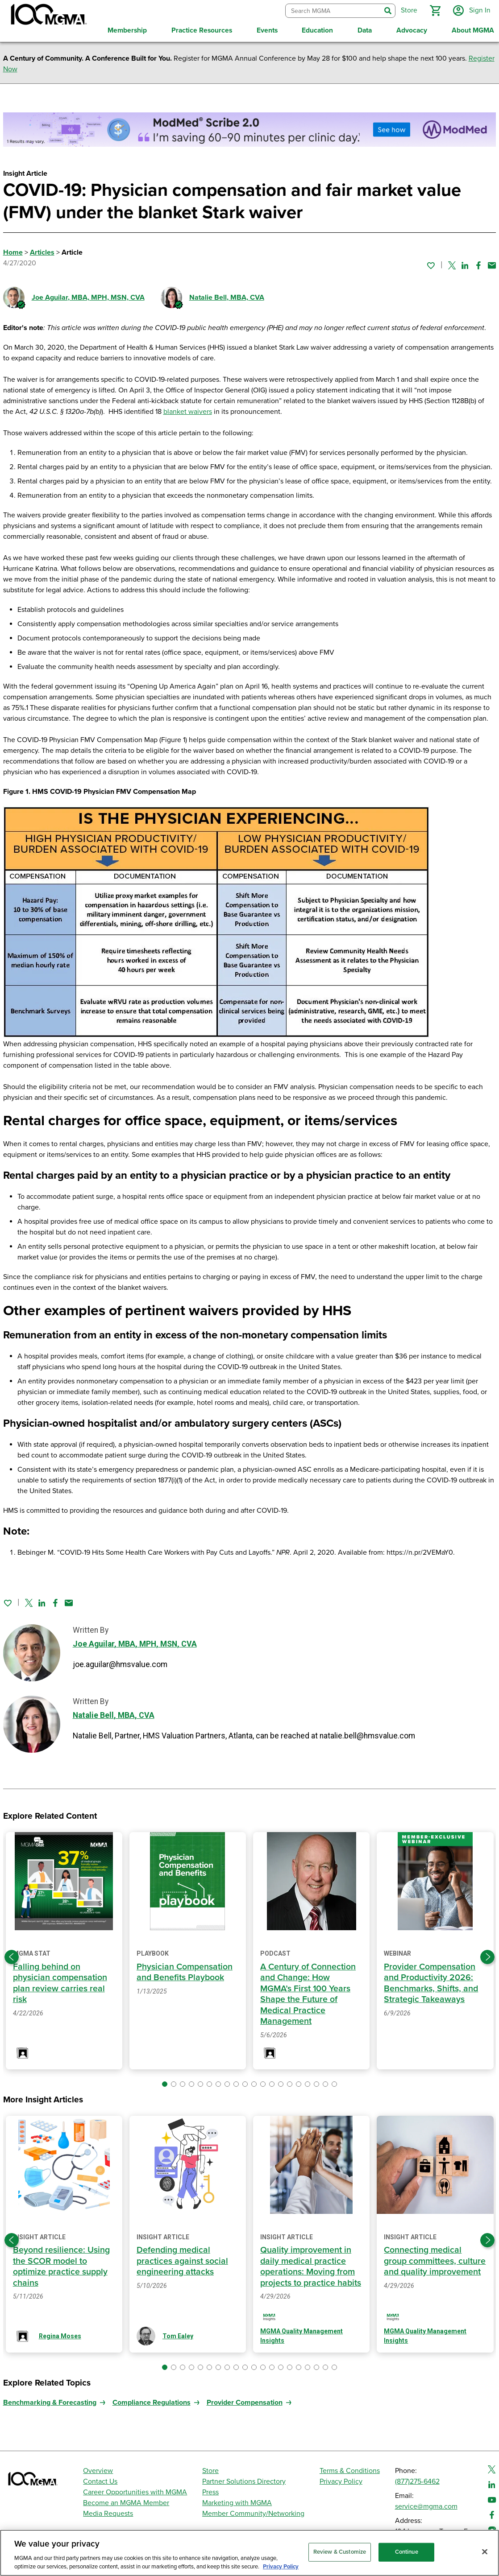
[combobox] (333, 11)
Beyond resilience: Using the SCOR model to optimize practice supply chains (61, 2266)
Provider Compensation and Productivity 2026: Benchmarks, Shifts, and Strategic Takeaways (431, 1983)
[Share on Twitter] (452, 265)
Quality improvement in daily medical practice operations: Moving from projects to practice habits (310, 2266)
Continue (406, 2551)
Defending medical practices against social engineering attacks (182, 2261)
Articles (42, 252)
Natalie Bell (226, 297)
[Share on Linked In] (465, 265)
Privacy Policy (341, 2481)
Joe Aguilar (88, 297)
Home (13, 252)
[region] (249, 2553)
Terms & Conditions (350, 2470)
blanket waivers (187, 411)
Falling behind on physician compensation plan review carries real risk (60, 1983)
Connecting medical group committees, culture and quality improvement (435, 2261)
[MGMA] (47, 16)
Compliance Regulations (151, 2402)
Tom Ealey (177, 2336)
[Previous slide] (11, 1957)
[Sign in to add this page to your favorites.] (430, 265)
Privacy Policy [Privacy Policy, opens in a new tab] (281, 2566)
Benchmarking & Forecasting (49, 2402)
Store (210, 2470)
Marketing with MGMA (237, 2502)
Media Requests (108, 2513)
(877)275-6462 (417, 2481)
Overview (98, 2470)
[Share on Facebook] (478, 265)
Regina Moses (60, 2336)
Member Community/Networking (253, 2513)
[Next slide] (487, 1957)
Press (210, 2492)
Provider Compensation (245, 2402)
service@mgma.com (426, 2506)
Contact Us (100, 2481)
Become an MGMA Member (126, 2502)
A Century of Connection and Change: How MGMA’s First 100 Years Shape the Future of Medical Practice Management (308, 1994)
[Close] (485, 2552)
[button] (435, 11)
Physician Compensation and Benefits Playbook (185, 1972)
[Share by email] (492, 265)
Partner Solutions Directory (244, 2481)
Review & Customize (339, 2551)
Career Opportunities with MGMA (135, 2492)
